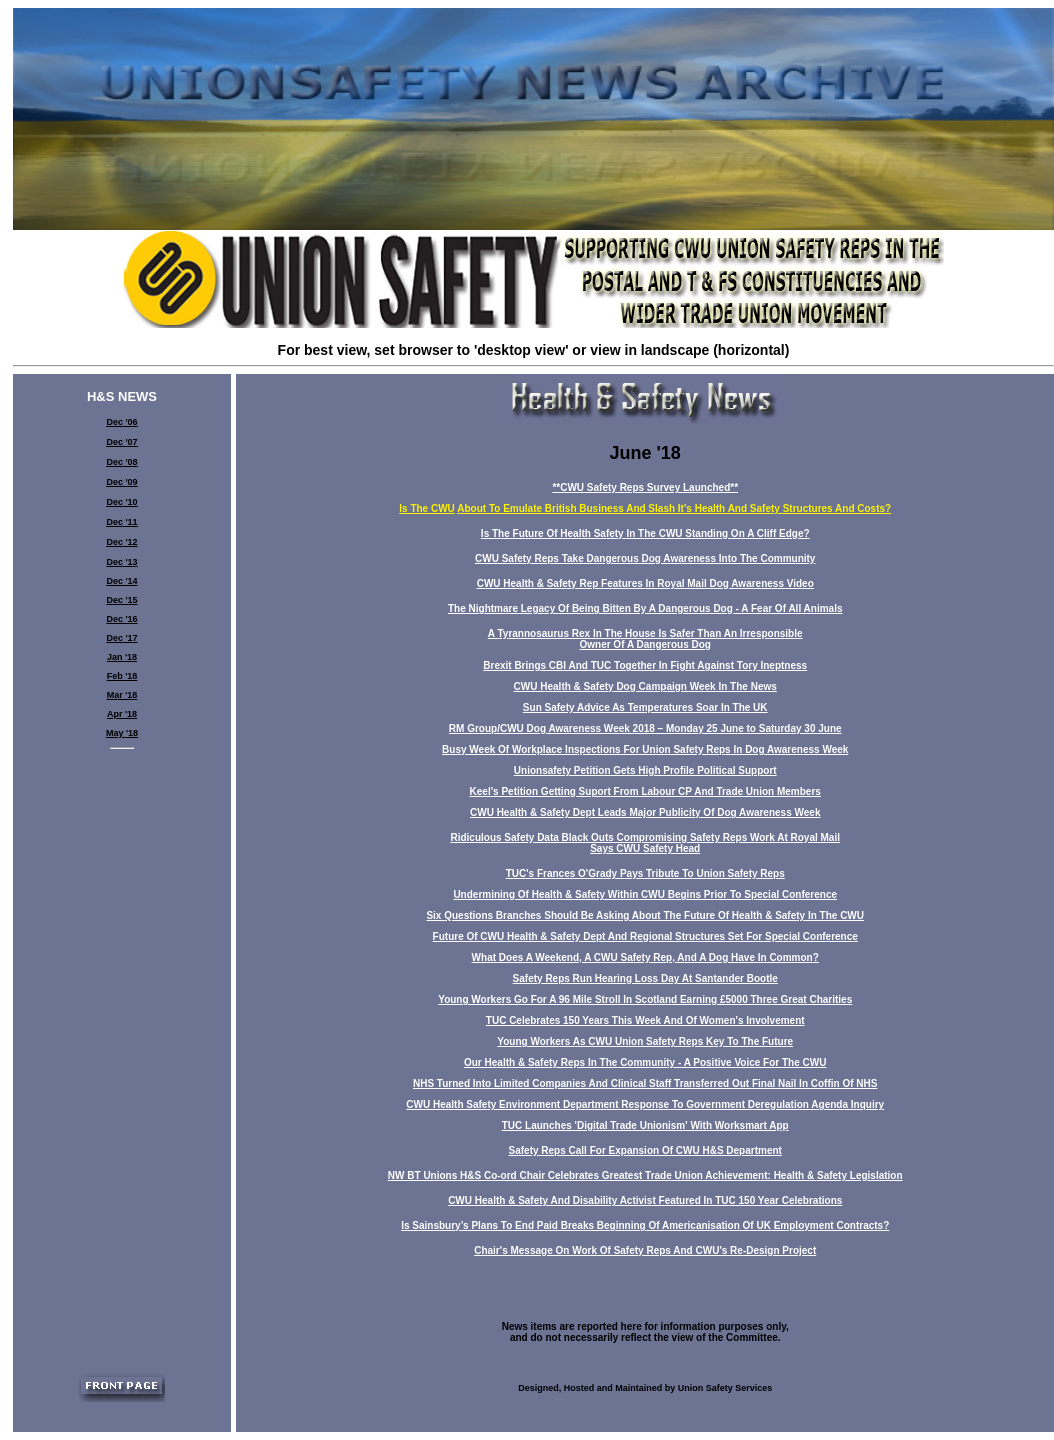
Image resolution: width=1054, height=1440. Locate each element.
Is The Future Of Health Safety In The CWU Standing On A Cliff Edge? (645, 533)
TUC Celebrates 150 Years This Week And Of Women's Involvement (645, 1020)
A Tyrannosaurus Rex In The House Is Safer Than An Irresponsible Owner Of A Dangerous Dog (645, 639)
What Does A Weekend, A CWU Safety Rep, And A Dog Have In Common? (645, 957)
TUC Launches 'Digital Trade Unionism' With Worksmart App (645, 1125)
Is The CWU (427, 508)
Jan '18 (122, 657)
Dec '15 (121, 600)
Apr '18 (122, 714)
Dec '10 (121, 502)
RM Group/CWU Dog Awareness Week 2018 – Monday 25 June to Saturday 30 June (645, 728)
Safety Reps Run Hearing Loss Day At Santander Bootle (645, 978)
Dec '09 (121, 482)
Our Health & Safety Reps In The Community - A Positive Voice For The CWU (645, 1062)
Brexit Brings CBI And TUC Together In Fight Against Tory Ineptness (645, 665)
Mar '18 (122, 695)
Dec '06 (121, 422)
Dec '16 (121, 619)
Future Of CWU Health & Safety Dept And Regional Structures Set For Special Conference (645, 936)
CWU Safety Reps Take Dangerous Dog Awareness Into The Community (645, 558)
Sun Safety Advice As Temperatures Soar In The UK (645, 707)
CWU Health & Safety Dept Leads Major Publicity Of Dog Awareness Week (645, 812)
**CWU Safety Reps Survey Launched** (645, 487)
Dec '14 (121, 581)
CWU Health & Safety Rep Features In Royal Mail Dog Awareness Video (645, 583)
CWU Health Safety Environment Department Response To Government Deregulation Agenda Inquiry (645, 1104)
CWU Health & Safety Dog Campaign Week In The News (645, 686)
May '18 (122, 733)
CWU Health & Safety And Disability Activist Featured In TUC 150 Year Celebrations (645, 1200)
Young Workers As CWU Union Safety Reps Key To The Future (645, 1041)
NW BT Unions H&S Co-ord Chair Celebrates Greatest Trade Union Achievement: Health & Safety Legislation (645, 1175)
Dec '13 (121, 562)
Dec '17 (121, 638)
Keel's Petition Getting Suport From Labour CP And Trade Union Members (645, 791)
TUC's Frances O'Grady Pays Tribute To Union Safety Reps (645, 873)
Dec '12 (121, 542)
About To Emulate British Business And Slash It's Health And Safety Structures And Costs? (674, 508)
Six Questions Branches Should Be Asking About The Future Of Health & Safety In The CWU (645, 915)
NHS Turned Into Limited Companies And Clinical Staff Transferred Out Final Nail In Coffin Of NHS (645, 1083)
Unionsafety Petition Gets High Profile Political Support (645, 770)
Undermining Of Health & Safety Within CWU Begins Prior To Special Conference (645, 894)
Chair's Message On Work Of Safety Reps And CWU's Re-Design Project (645, 1250)
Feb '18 (122, 676)
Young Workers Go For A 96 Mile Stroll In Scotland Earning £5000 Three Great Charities (645, 999)
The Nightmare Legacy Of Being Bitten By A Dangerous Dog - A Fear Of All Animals (645, 608)
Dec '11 (121, 522)
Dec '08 (121, 462)
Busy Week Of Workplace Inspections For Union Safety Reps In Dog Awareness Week (645, 749)
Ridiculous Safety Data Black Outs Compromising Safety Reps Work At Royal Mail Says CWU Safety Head (645, 843)
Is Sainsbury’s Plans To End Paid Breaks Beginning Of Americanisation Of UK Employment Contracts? (645, 1225)
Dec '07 (121, 442)
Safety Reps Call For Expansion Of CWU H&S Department (645, 1150)
